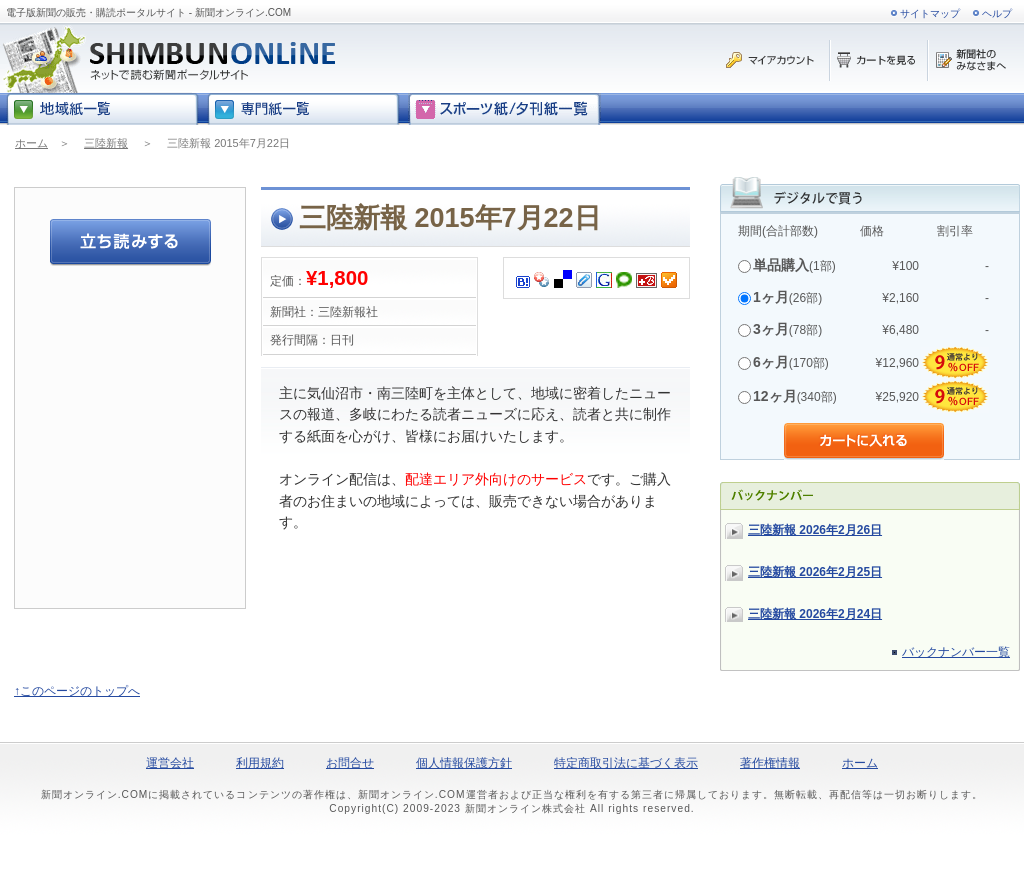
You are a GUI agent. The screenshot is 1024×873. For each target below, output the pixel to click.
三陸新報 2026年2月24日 (815, 614)
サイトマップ (930, 13)
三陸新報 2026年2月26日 (815, 530)
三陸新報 (106, 143)
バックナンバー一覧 (956, 652)
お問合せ (350, 763)
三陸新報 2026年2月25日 (815, 572)
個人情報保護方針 (464, 763)
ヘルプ (997, 13)
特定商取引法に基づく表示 (626, 763)
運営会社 (170, 763)
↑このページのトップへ (77, 691)
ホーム (31, 143)
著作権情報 (770, 763)
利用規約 (260, 763)
